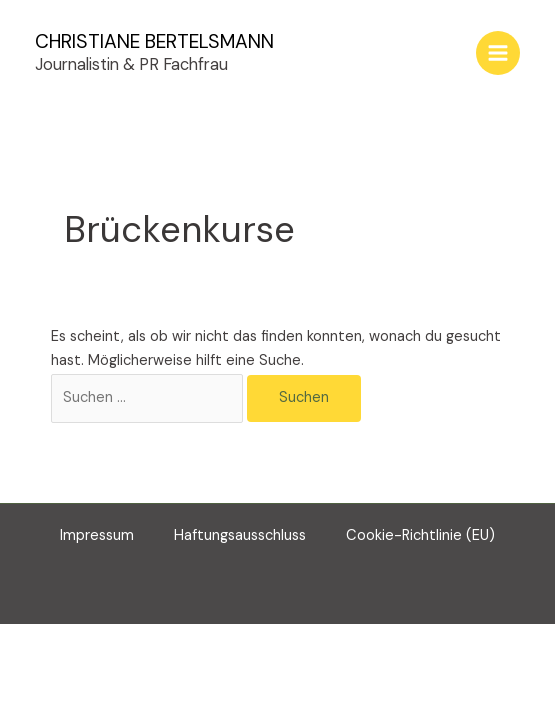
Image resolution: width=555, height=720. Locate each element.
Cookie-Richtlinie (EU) (420, 535)
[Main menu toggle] (498, 53)
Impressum (97, 535)
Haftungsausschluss (240, 535)
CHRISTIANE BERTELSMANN (154, 41)
